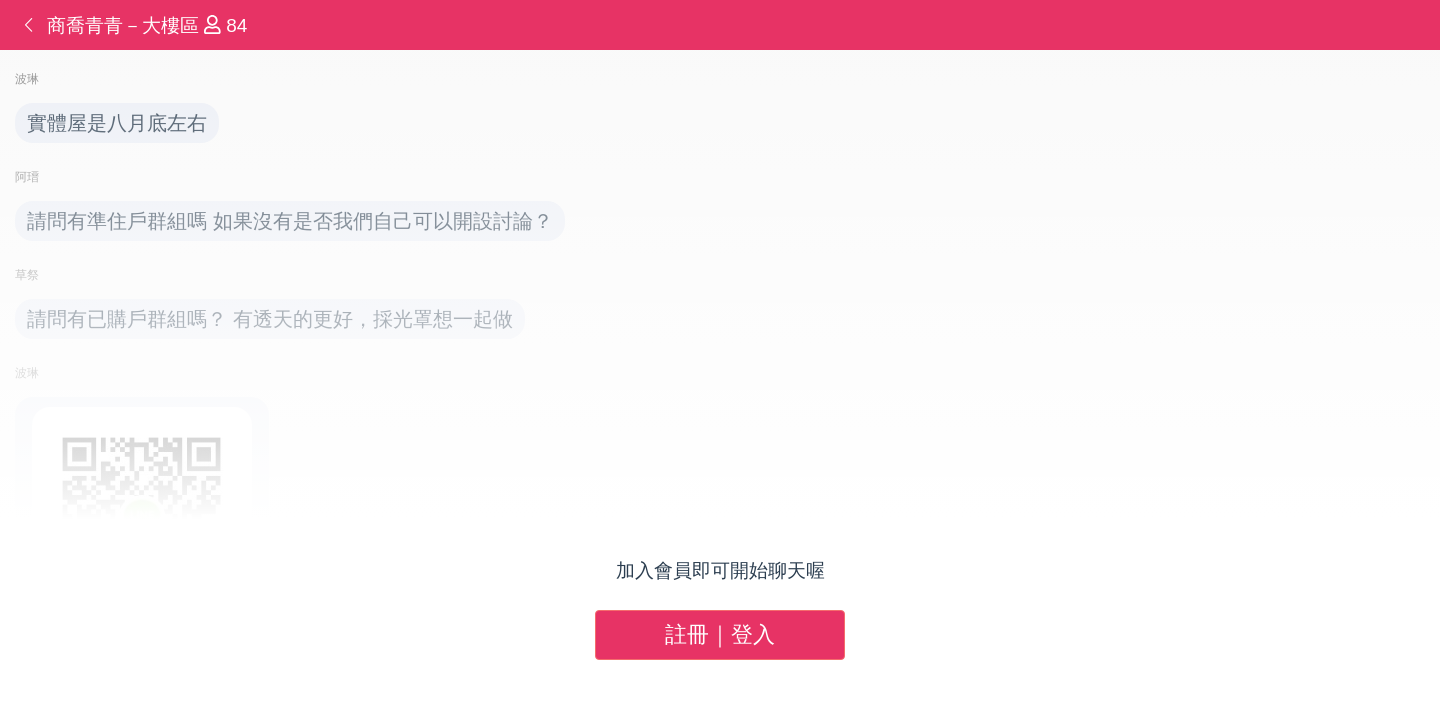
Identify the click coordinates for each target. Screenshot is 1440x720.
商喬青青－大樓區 (125, 25)
